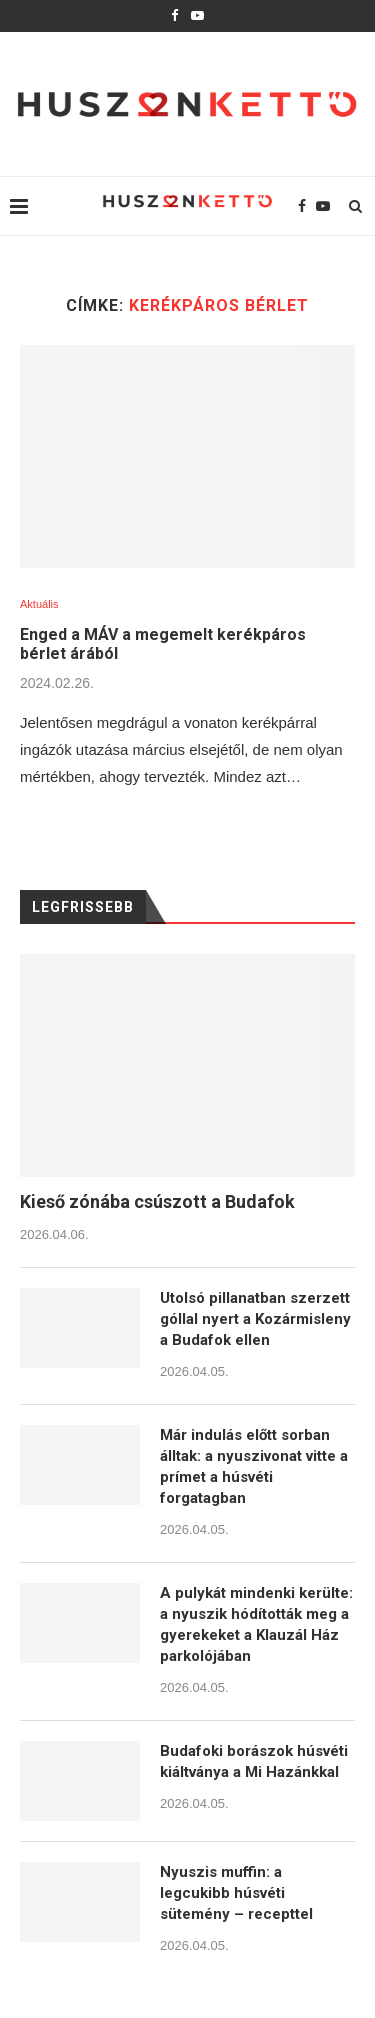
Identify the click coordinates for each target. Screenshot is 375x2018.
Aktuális (39, 604)
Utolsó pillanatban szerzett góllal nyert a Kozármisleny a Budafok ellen (255, 1319)
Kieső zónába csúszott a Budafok (157, 1201)
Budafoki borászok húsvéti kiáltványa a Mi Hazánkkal (254, 1761)
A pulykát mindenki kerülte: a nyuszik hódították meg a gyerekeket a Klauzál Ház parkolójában (256, 1624)
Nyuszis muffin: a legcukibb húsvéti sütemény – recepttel (236, 1893)
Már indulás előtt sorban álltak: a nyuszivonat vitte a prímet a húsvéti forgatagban (254, 1466)
